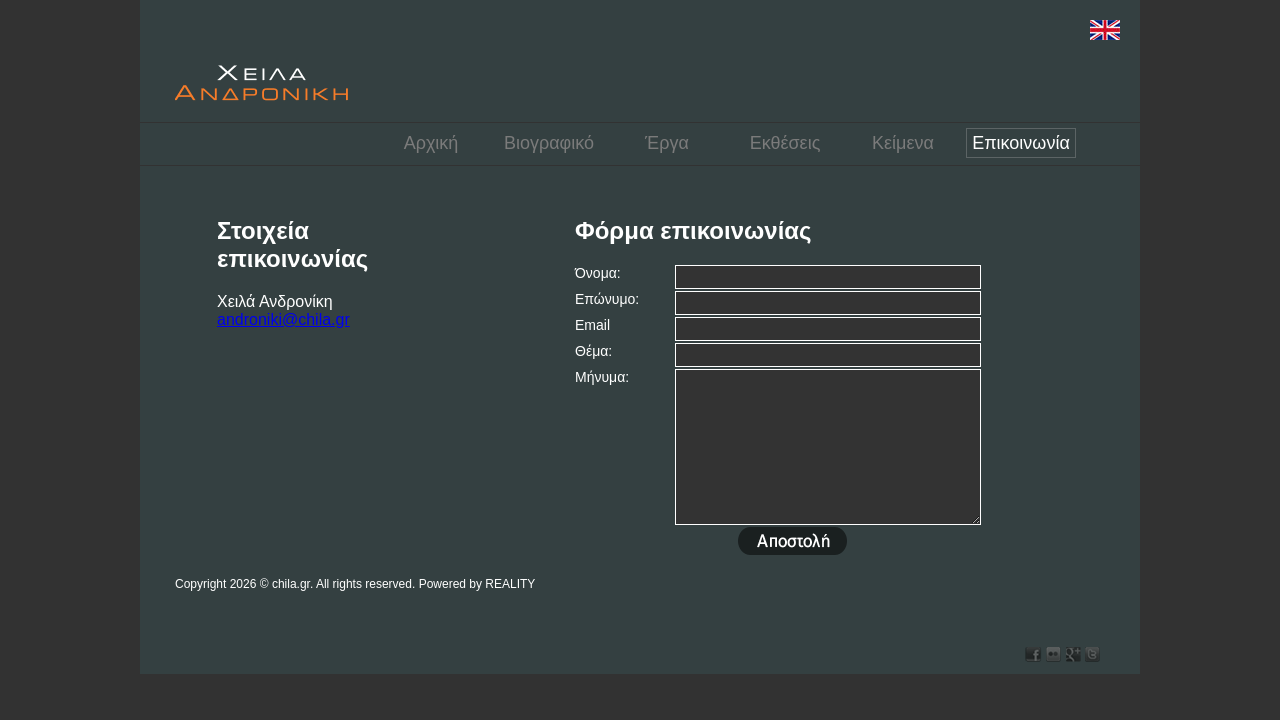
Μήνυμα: (602, 377)
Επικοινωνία (1021, 143)
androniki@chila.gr (283, 319)
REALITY (510, 584)
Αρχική (431, 143)
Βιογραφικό (549, 143)
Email (592, 325)
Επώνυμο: (607, 299)
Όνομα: (598, 273)
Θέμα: (593, 351)
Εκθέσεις (785, 143)
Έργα (667, 143)
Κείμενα (903, 143)
